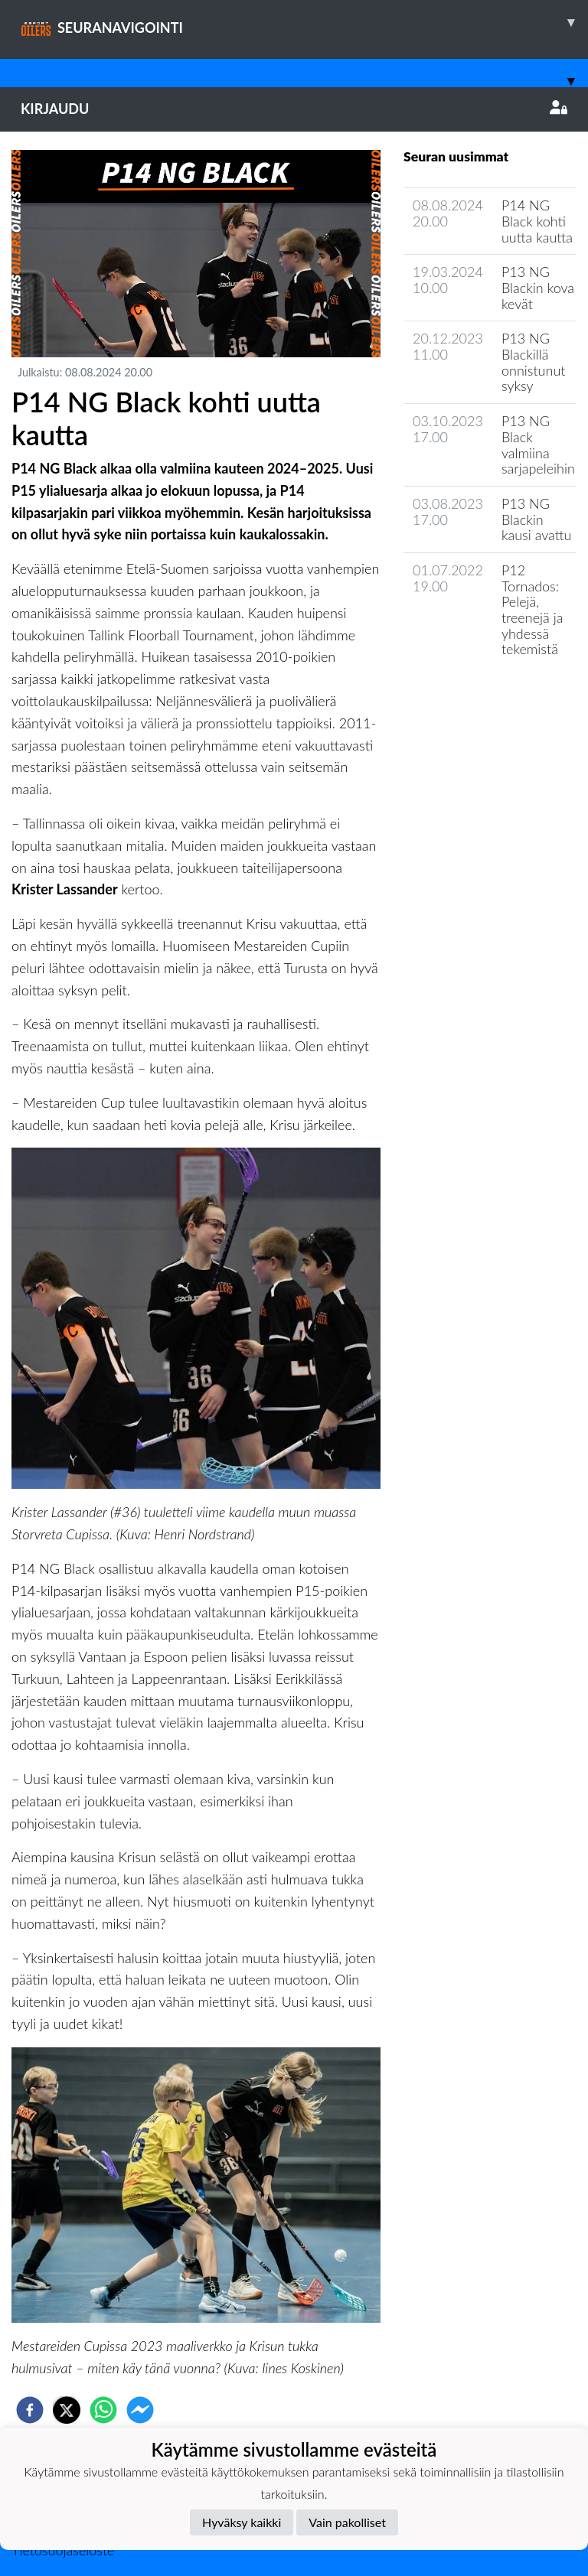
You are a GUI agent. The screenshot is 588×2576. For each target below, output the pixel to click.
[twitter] (66, 2410)
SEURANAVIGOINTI (304, 22)
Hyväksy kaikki (241, 2522)
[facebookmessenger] (140, 2410)
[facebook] (30, 2410)
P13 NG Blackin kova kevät (537, 287)
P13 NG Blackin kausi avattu (536, 519)
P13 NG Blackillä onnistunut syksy (533, 362)
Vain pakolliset (347, 2522)
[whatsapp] (103, 2410)
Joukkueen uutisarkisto (482, 693)
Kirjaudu (294, 108)
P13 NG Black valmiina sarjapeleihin (538, 444)
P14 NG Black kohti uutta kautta (537, 221)
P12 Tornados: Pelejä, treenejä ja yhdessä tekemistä (532, 609)
